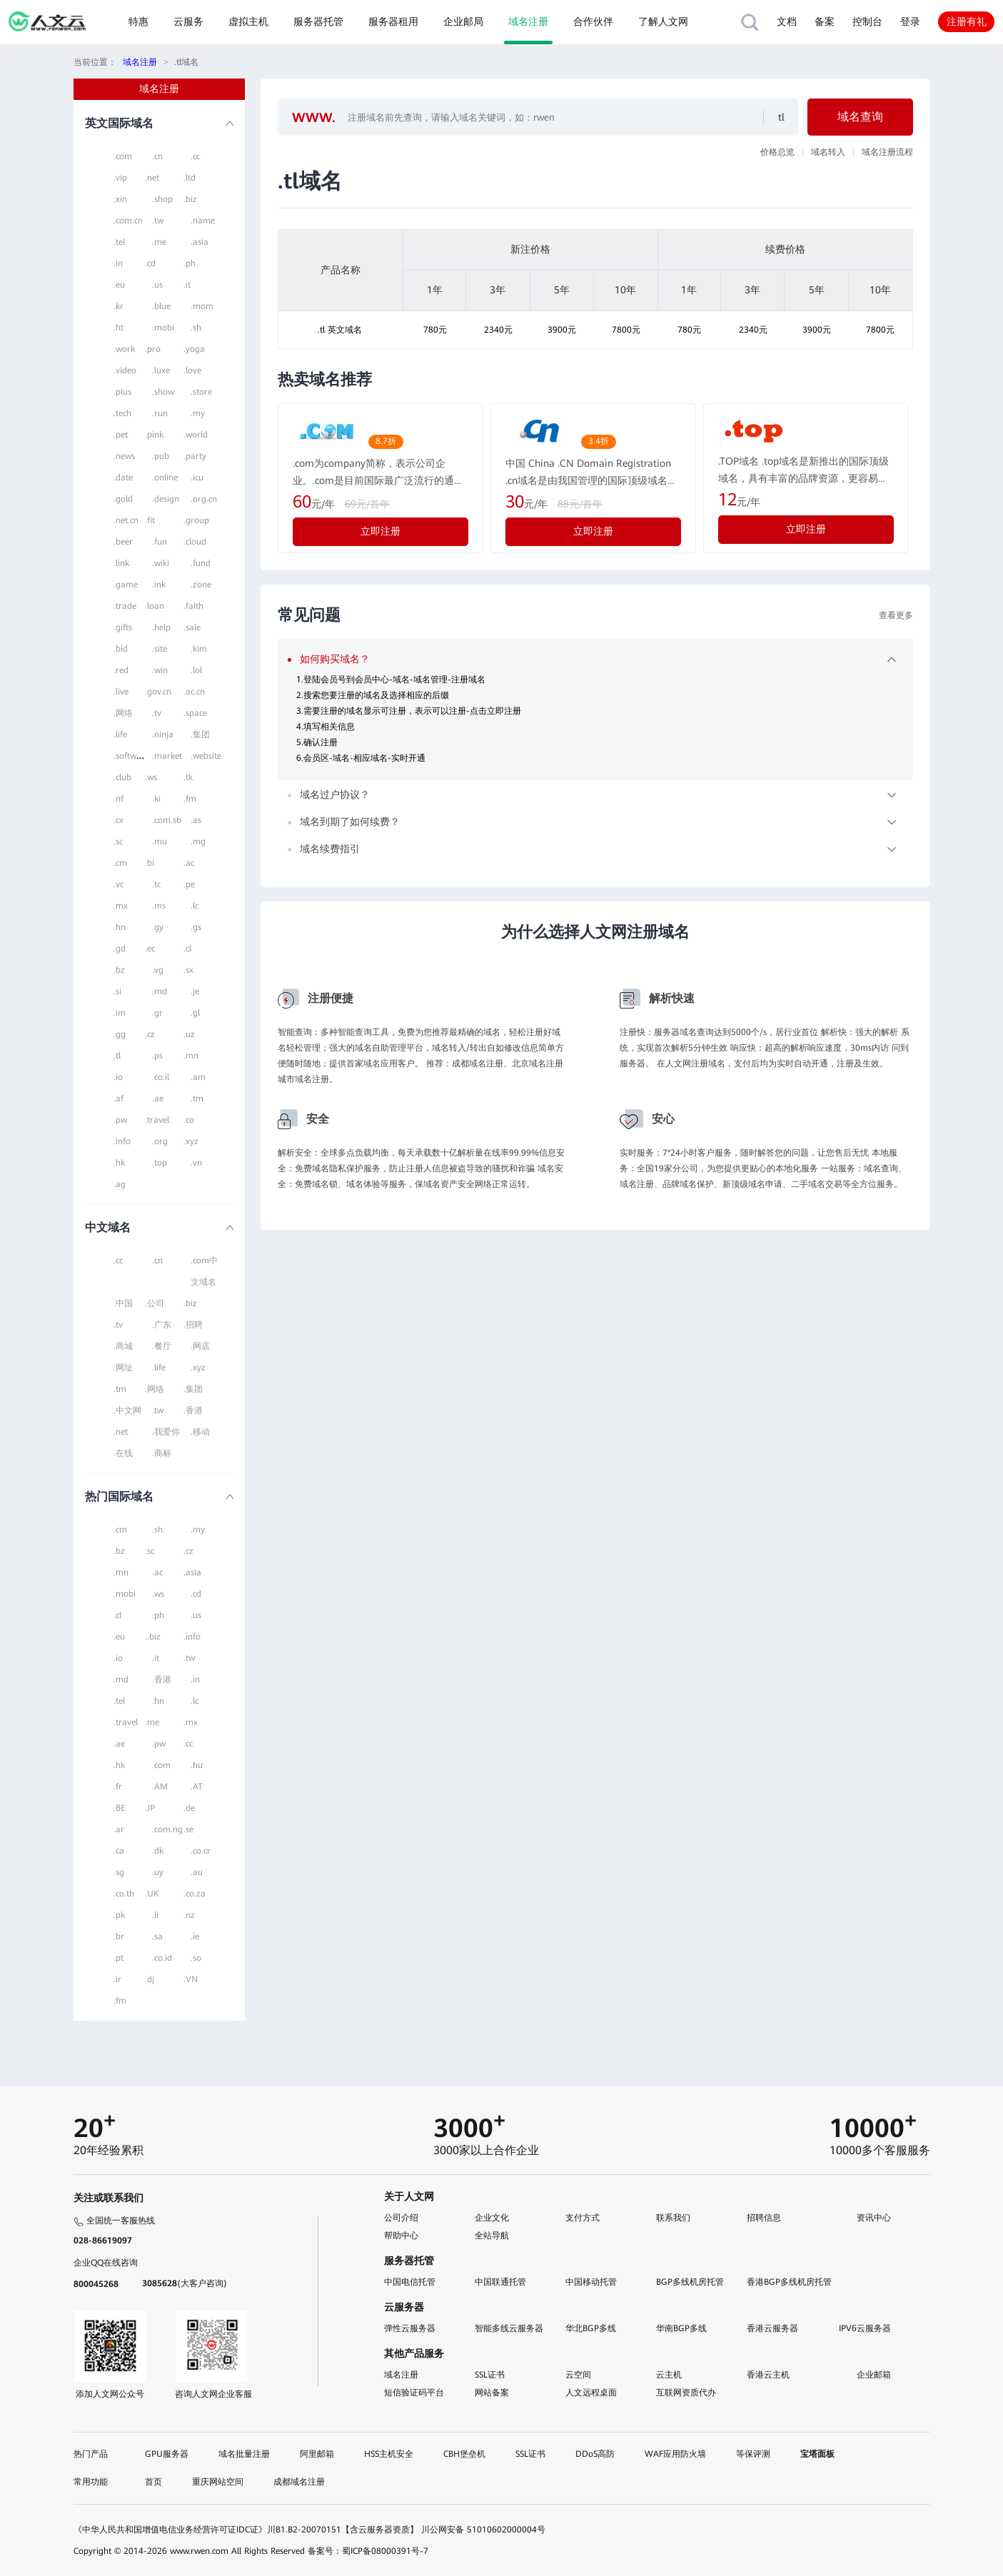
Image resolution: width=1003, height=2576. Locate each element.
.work (124, 349)
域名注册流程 (887, 152)
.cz (150, 1034)
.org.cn (204, 499)
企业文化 (492, 2218)
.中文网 (127, 1410)
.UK (151, 1894)
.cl (187, 949)
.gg (120, 1034)
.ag (120, 1184)
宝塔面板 (817, 2454)
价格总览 (777, 152)
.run (160, 413)
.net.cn (126, 520)
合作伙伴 (593, 21)
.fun (159, 542)
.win (160, 670)
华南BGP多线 (681, 2328)
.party (194, 456)
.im (120, 1013)
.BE (120, 1808)
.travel (157, 1120)
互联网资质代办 (686, 2393)
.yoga (194, 349)
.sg (119, 1872)
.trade (125, 606)
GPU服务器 (166, 2454)
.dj (149, 1979)
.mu (159, 842)
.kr (119, 306)
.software (131, 756)
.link (121, 563)
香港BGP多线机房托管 (789, 2282)
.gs (196, 927)
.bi (149, 863)
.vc (119, 884)
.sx (188, 970)
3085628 (184, 2283)
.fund (201, 563)
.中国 (123, 1303)
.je (195, 991)
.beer (123, 542)
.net (152, 178)
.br (119, 1936)
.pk (119, 1915)
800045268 (96, 2284)
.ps (157, 1056)
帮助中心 (401, 2236)
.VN (190, 1979)
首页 (153, 2482)
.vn (196, 1163)
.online (165, 478)
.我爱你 (166, 1432)
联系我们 (673, 2218)
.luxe (161, 370)
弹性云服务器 (409, 2328)
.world (195, 435)
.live (121, 692)
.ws (151, 777)
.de (189, 1808)
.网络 (123, 713)
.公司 (154, 1303)
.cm (120, 863)
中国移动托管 (591, 2282)
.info (122, 1141)
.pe (189, 884)
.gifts (123, 627)
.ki (156, 799)
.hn (120, 927)
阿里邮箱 (317, 2454)
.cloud (194, 542)
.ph (189, 263)
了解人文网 (663, 21)
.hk (119, 1163)
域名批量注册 (244, 2454)
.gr (157, 1013)
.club (122, 777)
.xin (120, 199)
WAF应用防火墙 (675, 2454)
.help (161, 627)
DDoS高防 (595, 2454)
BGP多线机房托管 (690, 2282)
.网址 (123, 1368)
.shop (162, 199)
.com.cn (128, 221)
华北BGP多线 (590, 2328)
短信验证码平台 (414, 2393)
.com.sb (166, 820)
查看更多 (896, 615)
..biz (153, 1637)
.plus (122, 392)
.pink (154, 435)
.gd (120, 949)
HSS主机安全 (388, 2454)
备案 (825, 21)
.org (160, 1141)
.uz (189, 1034)
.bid (121, 649)
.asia (199, 242)
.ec (150, 949)
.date (123, 478)
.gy (157, 927)
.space (195, 713)
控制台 (867, 21)
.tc (156, 884)
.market (167, 756)
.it (187, 285)
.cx (119, 820)
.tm (197, 1098)
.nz (189, 1915)
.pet (121, 435)
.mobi (163, 328)
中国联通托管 (500, 2282)
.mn (190, 1056)
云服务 (188, 21)
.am (198, 1077)
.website (206, 756)
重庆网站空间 (217, 2482)
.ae (157, 1098)
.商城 (123, 1346)
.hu (197, 1765)
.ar (119, 1829)
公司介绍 (401, 2218)
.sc (118, 842)
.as (196, 820)
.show (163, 392)
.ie (195, 1936)
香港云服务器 (772, 2328)
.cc (195, 156)
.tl (117, 1056)
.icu (197, 478)
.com (123, 156)
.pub (160, 456)
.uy (157, 1872)
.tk (188, 777)
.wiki (160, 563)
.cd (150, 263)
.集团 (200, 734)
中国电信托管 (409, 2282)
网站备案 (492, 2393)
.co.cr (201, 1851)
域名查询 (860, 116)
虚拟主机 (248, 21)
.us (157, 285)
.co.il (160, 1077)
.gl (195, 1013)
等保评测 (753, 2454)
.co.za (194, 1894)
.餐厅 (161, 1346)
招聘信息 (764, 2218)
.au (197, 1872)
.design (165, 499)
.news (124, 456)
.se (188, 1829)
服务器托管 (318, 21)
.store (201, 392)
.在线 (123, 1453)
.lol (196, 670)
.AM (160, 1787)
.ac (188, 863)
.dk (157, 1851)
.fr (118, 1787)
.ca (119, 1851)
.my (198, 413)
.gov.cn (158, 692)
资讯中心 (874, 2218)
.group (196, 520)
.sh (196, 328)
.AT (197, 1787)
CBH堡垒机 (464, 2454)
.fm (189, 799)
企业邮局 (463, 21)
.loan (154, 606)
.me (159, 242)
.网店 (200, 1346)
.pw (120, 1120)
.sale (192, 627)
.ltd (189, 178)
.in (118, 263)
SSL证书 (490, 2375)
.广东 (161, 1325)
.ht (119, 328)
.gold (123, 499)
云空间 (578, 2375)
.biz (190, 199)
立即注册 (380, 531)
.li (155, 1915)
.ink (159, 585)
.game (126, 585)
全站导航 (492, 2236)
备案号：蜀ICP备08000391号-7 (368, 2551)
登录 (910, 21)
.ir (117, 1979)
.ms (159, 906)
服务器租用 (393, 21)
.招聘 (193, 1325)
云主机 (669, 2375)
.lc (194, 906)
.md (159, 991)
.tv (156, 713)
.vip (120, 178)
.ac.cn (194, 692)
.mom (202, 306)
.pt (119, 1958)
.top (159, 1163)
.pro (153, 349)
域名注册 (528, 21)
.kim (199, 649)
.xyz (190, 1141)
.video (125, 370)
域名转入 (828, 152)
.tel (119, 242)
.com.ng (167, 1829)
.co (188, 1120)
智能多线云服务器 (509, 2328)
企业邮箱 (874, 2375)
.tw (157, 221)
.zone (201, 585)
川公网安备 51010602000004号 (483, 2530)
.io (118, 1077)
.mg (198, 842)
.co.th (124, 1894)
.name (203, 221)
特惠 (138, 21)
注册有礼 (967, 21)
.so (196, 1958)
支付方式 (582, 2218)
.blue (161, 306)
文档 (787, 21)
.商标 (161, 1453)
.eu (119, 285)
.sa (157, 1936)
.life (120, 734)
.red (121, 670)
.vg (157, 970)
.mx (121, 906)
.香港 (193, 1410)
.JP (150, 1808)
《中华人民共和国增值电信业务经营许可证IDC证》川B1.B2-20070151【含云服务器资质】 (246, 2530)
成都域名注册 (299, 2482)
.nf (119, 799)
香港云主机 (768, 2375)
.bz (119, 970)
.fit (150, 520)
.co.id (162, 1958)
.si (117, 991)
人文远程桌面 (591, 2393)
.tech (122, 413)
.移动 (200, 1432)
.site (159, 649)
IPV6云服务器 (865, 2328)
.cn (157, 156)
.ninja (162, 734)
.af (119, 1098)
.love (192, 370)
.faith (193, 606)
